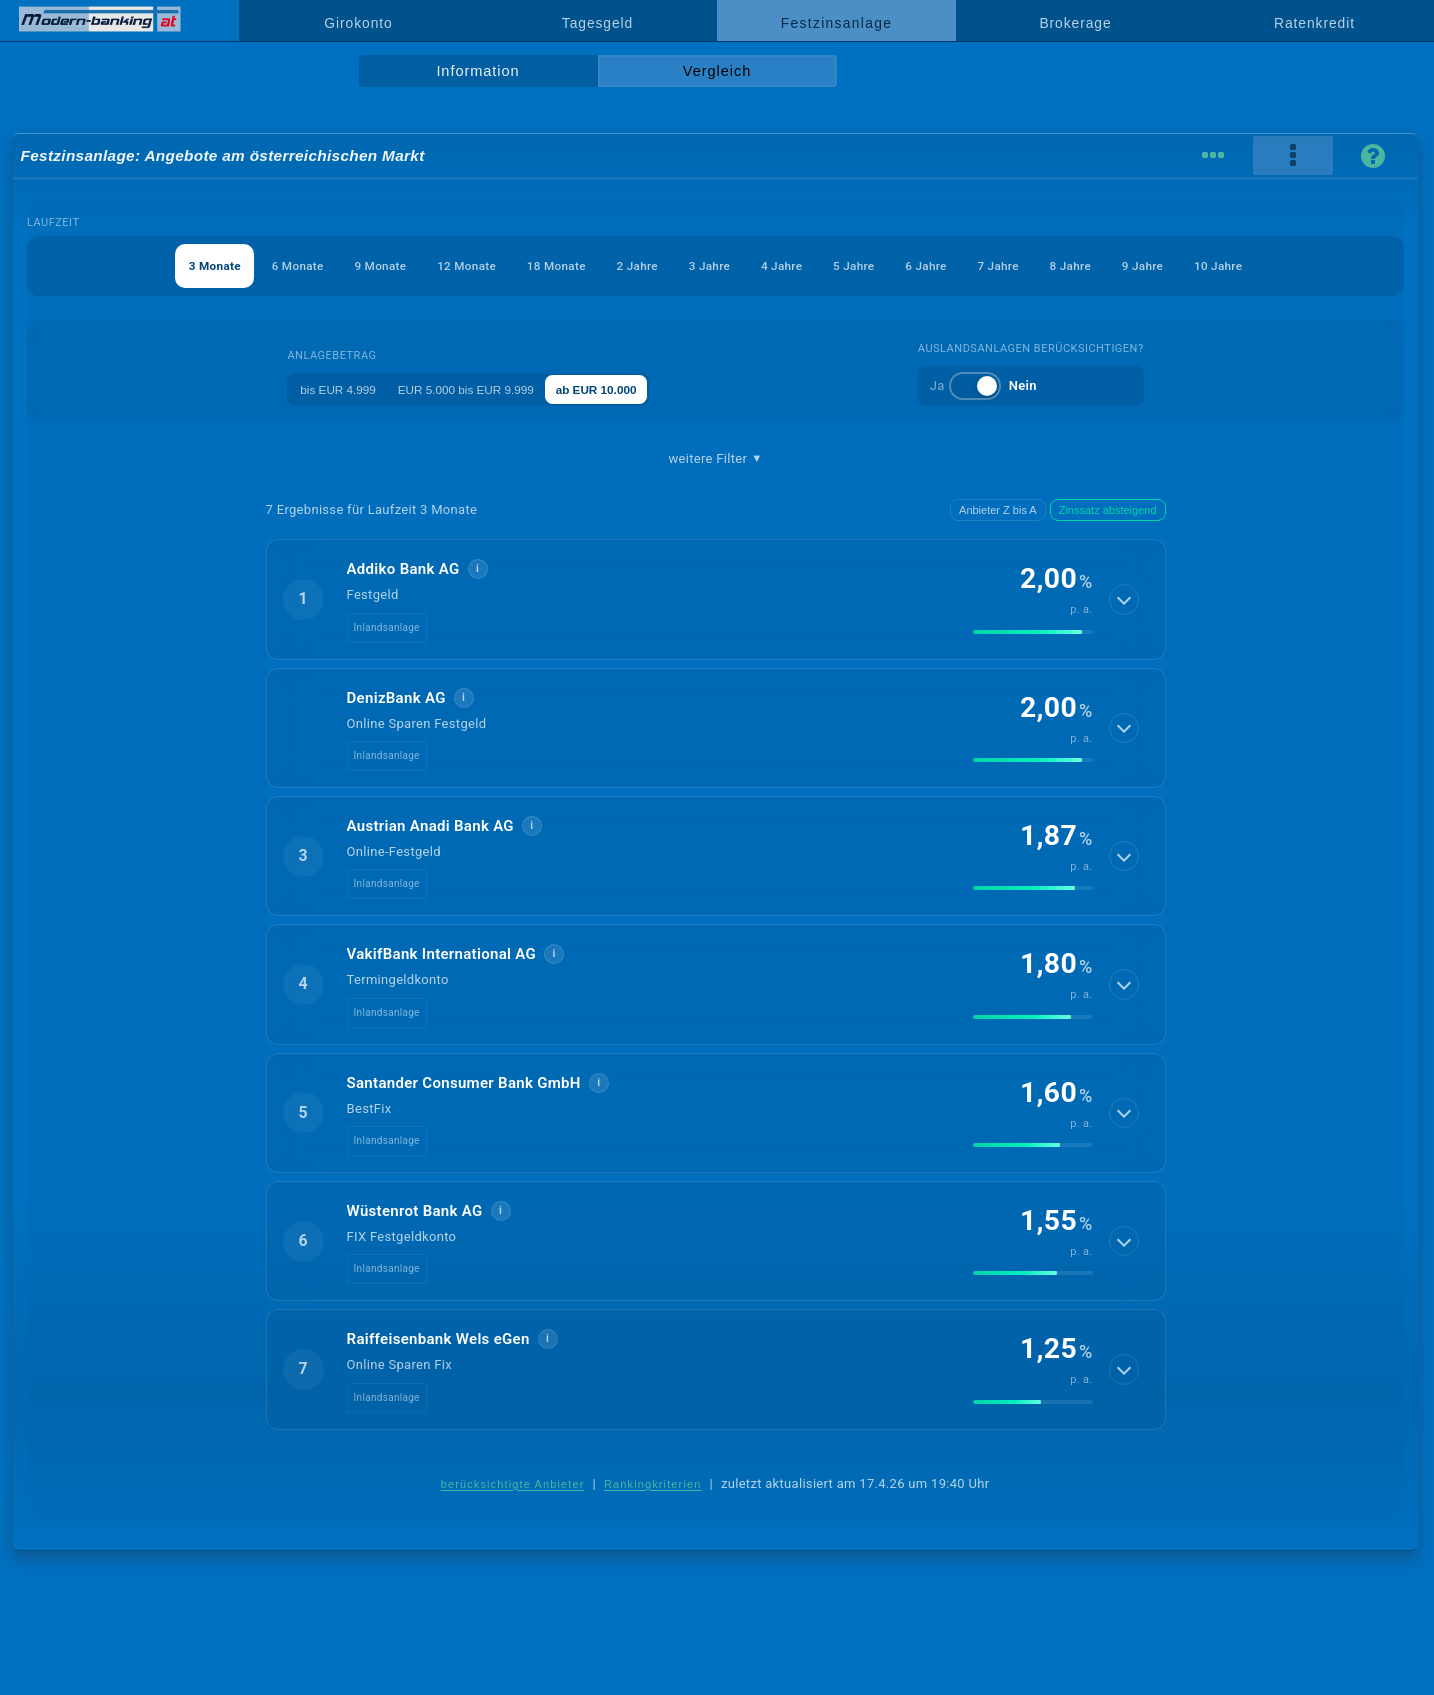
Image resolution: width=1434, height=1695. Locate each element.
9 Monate (327, 265)
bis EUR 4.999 (327, 388)
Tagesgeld (597, 23)
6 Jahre (958, 265)
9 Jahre (1209, 265)
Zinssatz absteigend (1108, 510)
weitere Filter (715, 459)
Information (477, 71)
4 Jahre (791, 265)
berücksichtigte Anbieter (513, 1484)
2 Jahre (623, 265)
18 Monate (529, 265)
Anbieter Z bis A (998, 510)
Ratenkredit (1314, 23)
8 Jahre (1125, 265)
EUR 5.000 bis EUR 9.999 (475, 388)
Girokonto (358, 23)
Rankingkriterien (653, 1484)
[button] (716, 599)
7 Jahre (1042, 265)
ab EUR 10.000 (628, 388)
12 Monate (426, 265)
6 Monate (232, 265)
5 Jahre (874, 265)
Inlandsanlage (387, 627)
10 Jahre (1296, 265)
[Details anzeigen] (1125, 599)
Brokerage (1075, 23)
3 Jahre (707, 265)
